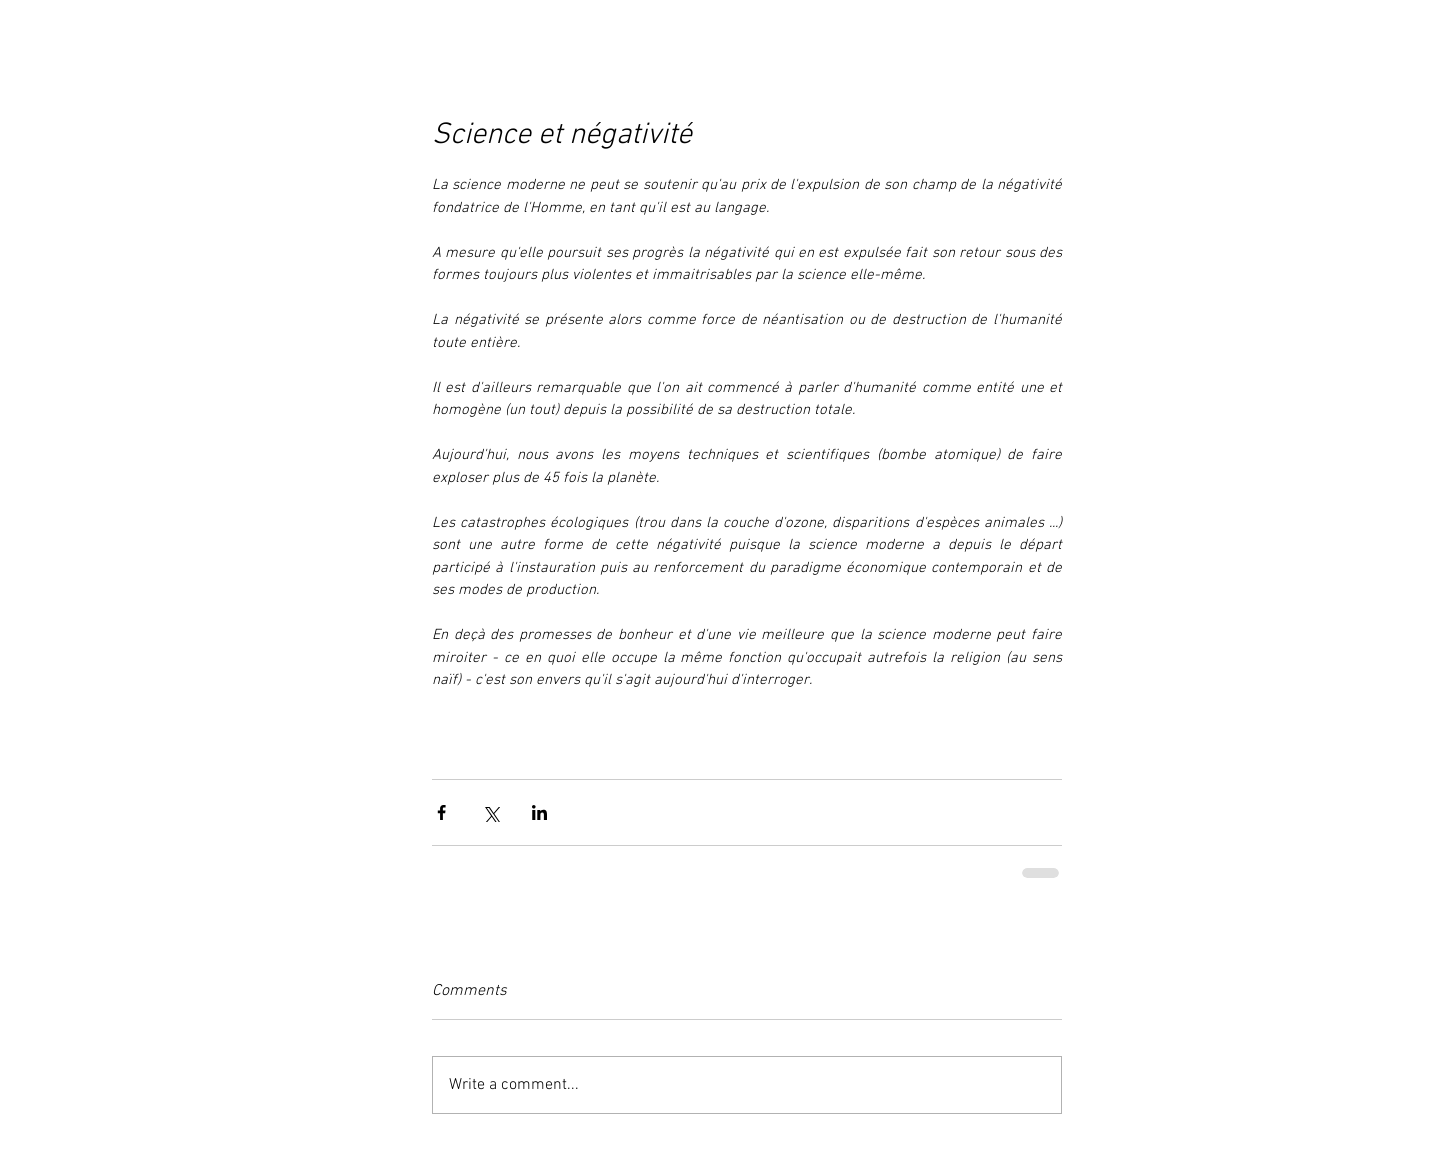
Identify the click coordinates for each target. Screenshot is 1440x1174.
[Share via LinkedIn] (539, 812)
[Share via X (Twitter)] (490, 812)
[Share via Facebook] (441, 812)
